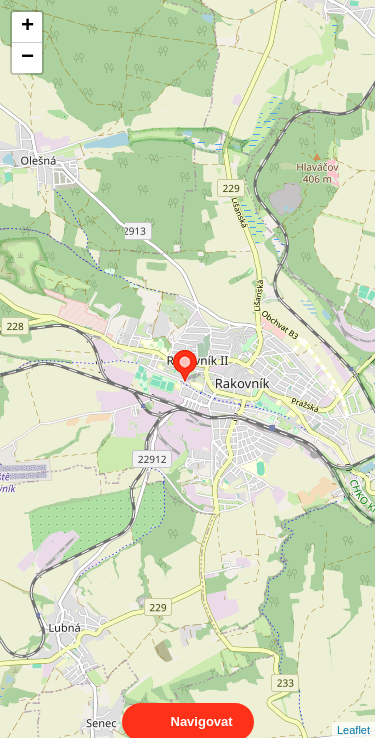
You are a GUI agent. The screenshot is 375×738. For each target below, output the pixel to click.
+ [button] (27, 27)
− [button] (27, 58)
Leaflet (353, 712)
